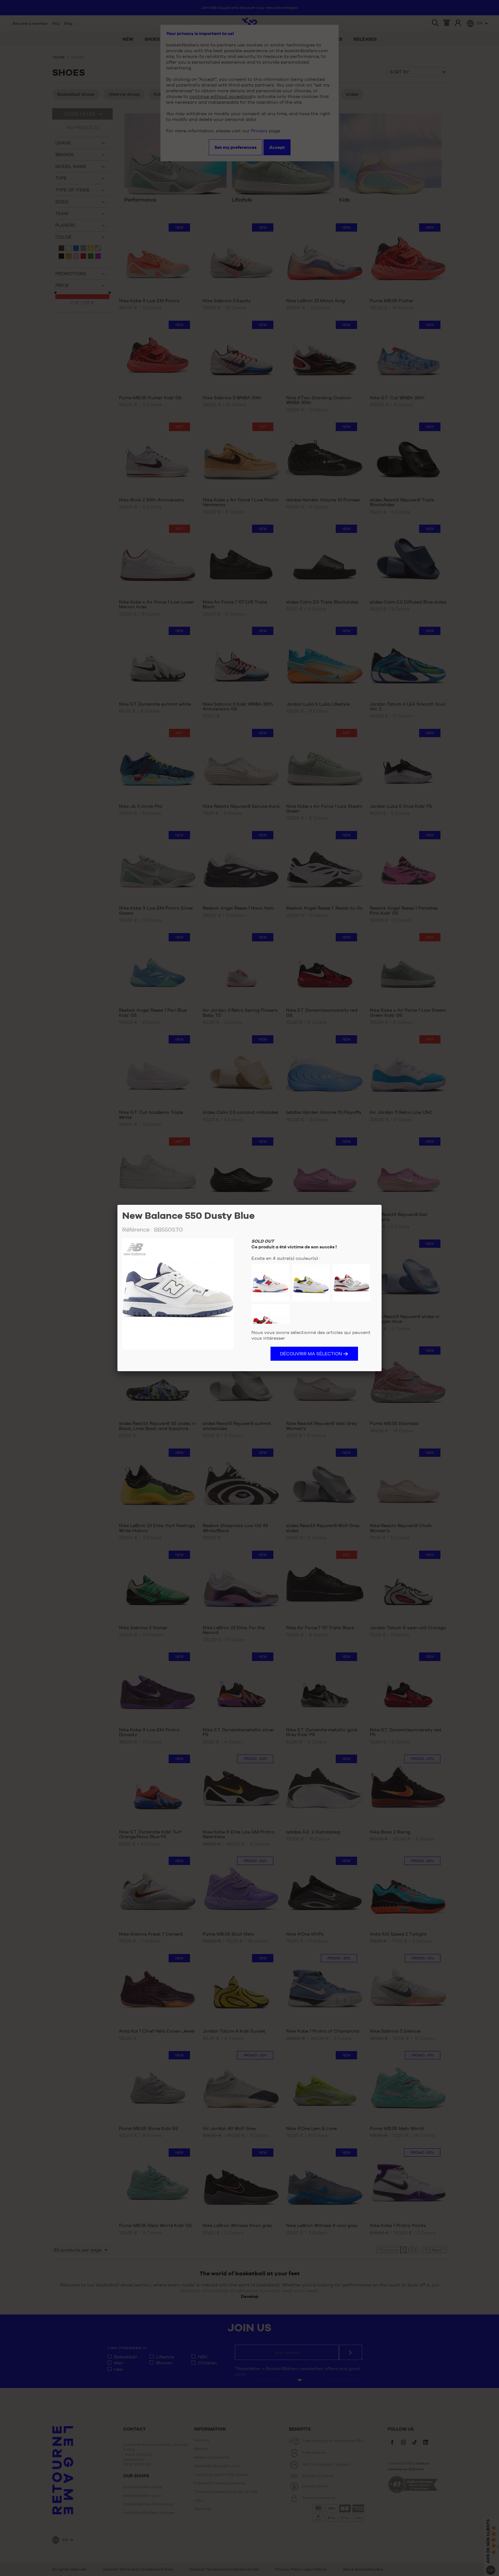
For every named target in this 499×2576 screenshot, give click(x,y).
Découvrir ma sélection (311, 1353)
